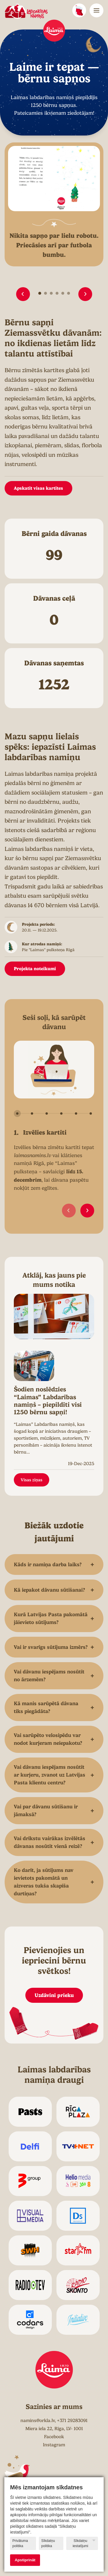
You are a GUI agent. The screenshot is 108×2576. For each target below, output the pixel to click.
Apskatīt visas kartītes (38, 488)
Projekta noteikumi (35, 968)
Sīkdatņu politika (48, 2543)
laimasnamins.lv (32, 1155)
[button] (23, 294)
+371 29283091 (72, 2420)
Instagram (54, 2444)
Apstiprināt (25, 2560)
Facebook (54, 2436)
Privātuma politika (20, 2543)
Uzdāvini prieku (54, 1995)
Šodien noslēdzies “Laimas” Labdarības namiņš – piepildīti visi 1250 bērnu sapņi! (48, 1401)
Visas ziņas (31, 1479)
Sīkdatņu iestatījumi (84, 2543)
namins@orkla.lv (37, 2420)
